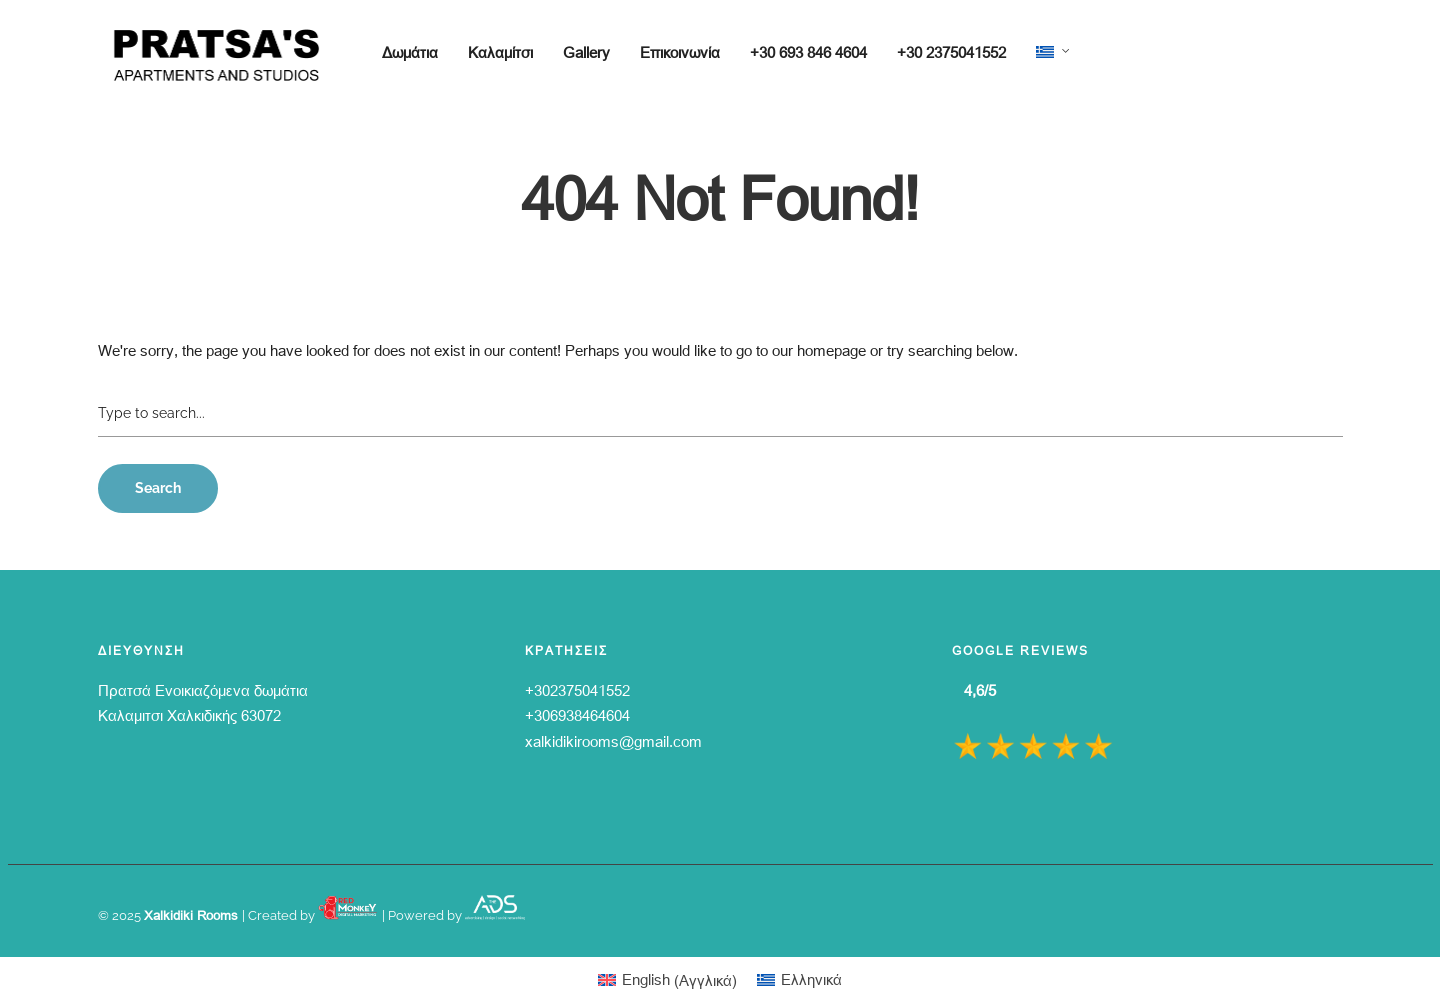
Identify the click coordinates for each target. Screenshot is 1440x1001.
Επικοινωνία (680, 52)
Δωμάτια (410, 52)
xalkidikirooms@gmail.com (613, 741)
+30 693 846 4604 (808, 52)
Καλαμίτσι (500, 52)
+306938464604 (577, 715)
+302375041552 (577, 690)
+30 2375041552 (951, 52)
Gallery (586, 52)
